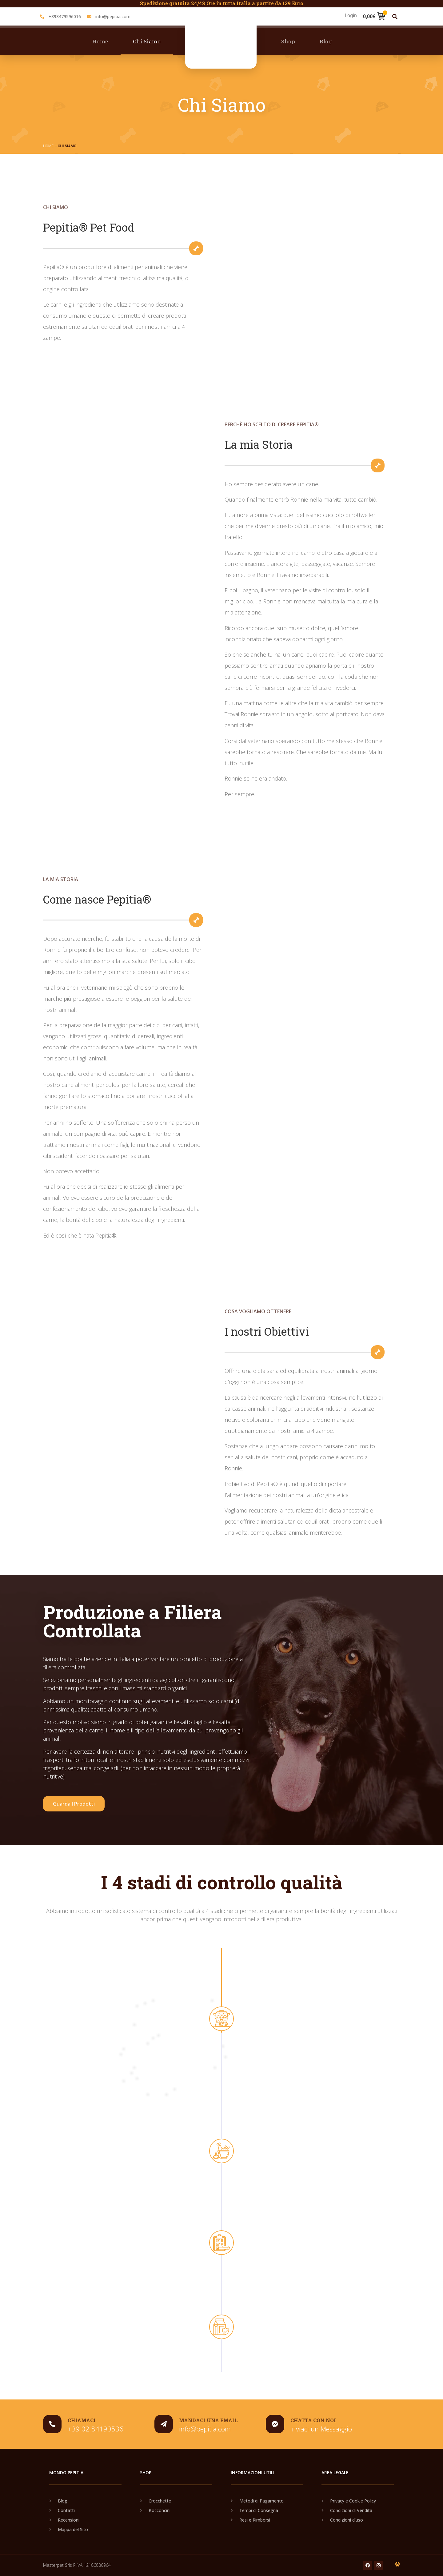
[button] (395, 16)
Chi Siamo (147, 41)
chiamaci (82, 2420)
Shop (288, 41)
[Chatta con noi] (275, 2424)
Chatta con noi (313, 2420)
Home (100, 41)
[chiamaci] (52, 2424)
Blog (326, 41)
